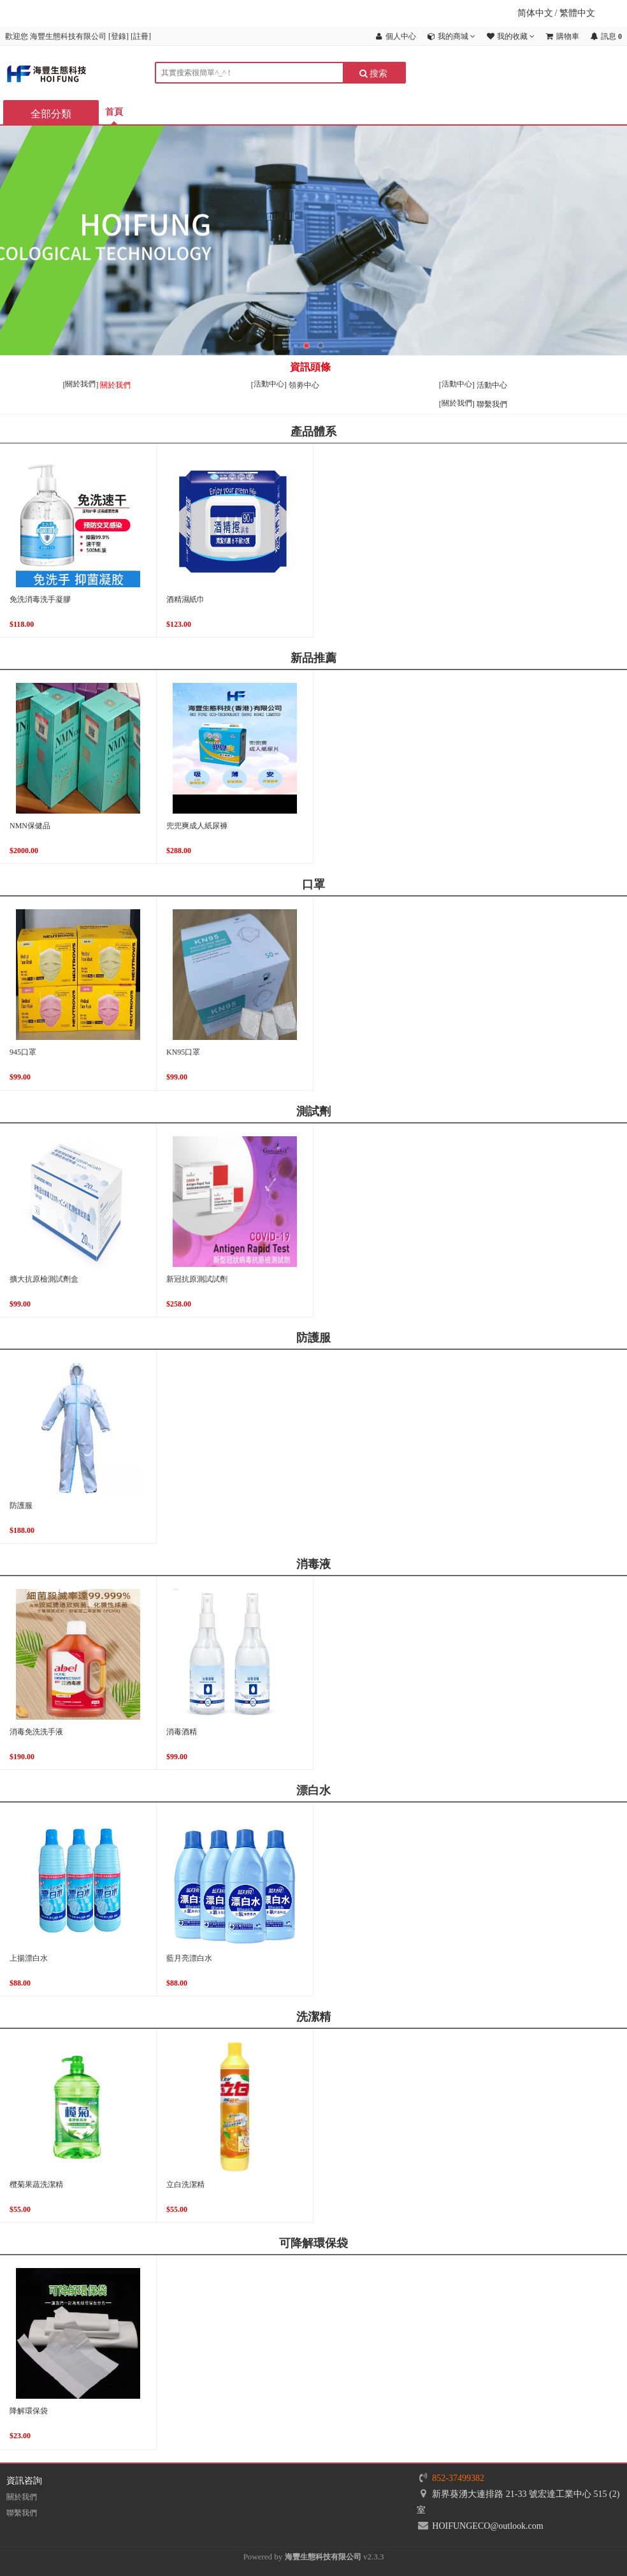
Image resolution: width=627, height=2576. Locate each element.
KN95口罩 (183, 1052)
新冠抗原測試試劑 (196, 1279)
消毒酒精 (181, 1731)
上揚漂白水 (29, 1958)
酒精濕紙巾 (185, 599)
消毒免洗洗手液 (36, 1731)
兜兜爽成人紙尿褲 (196, 825)
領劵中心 (304, 385)
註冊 (140, 36)
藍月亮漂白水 (189, 1958)
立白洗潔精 (185, 2184)
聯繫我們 (492, 404)
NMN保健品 (30, 825)
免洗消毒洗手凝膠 (40, 599)
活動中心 (492, 385)
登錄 (118, 36)
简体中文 (535, 13)
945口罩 (23, 1052)
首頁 (114, 112)
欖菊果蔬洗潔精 (36, 2184)
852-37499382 (458, 2478)
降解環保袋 (29, 2410)
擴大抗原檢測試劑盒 (44, 1279)
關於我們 (115, 385)
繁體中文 (577, 13)
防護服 (21, 1505)
